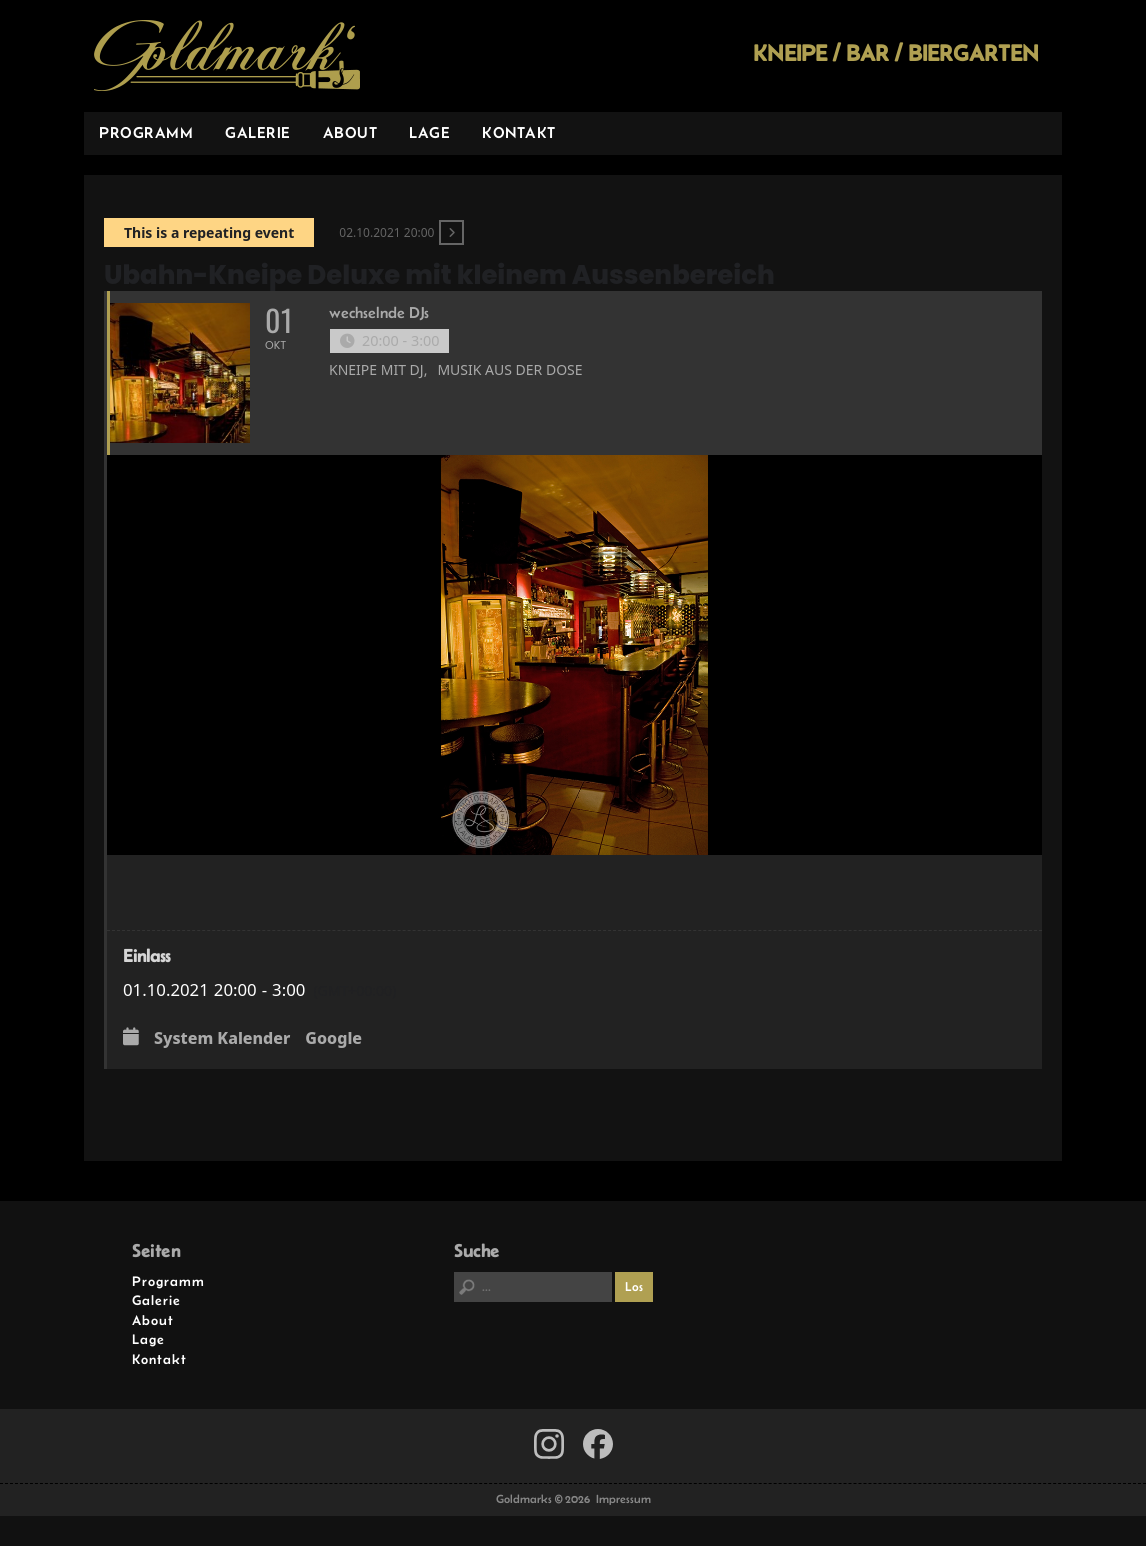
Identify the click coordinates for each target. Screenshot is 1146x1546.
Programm (146, 132)
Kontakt (519, 132)
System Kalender (222, 1039)
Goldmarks (227, 56)
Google (333, 1039)
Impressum (623, 1499)
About (350, 132)
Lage (429, 132)
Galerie (258, 132)
